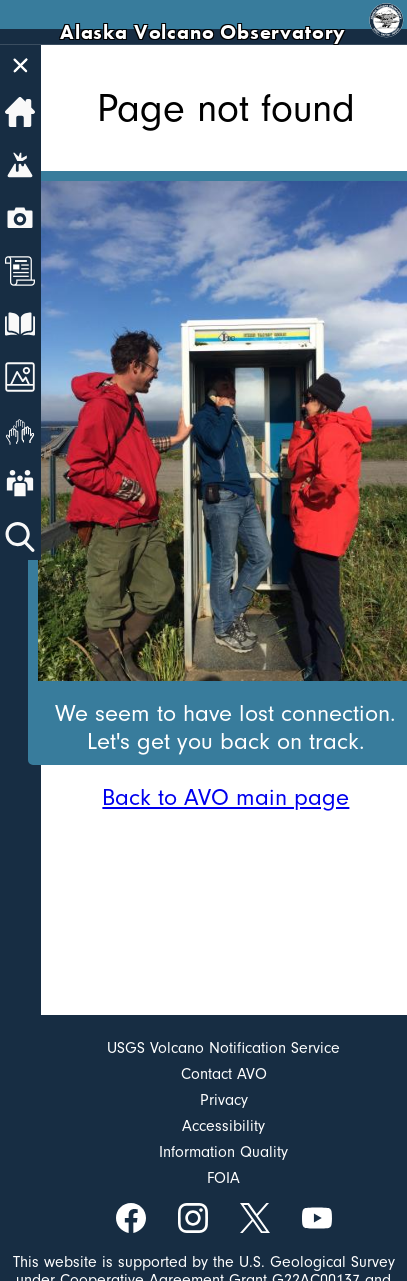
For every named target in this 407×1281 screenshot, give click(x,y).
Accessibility (223, 1126)
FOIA (223, 1178)
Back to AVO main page (225, 797)
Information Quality (223, 1152)
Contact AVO (224, 1074)
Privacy (224, 1100)
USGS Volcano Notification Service (223, 1048)
